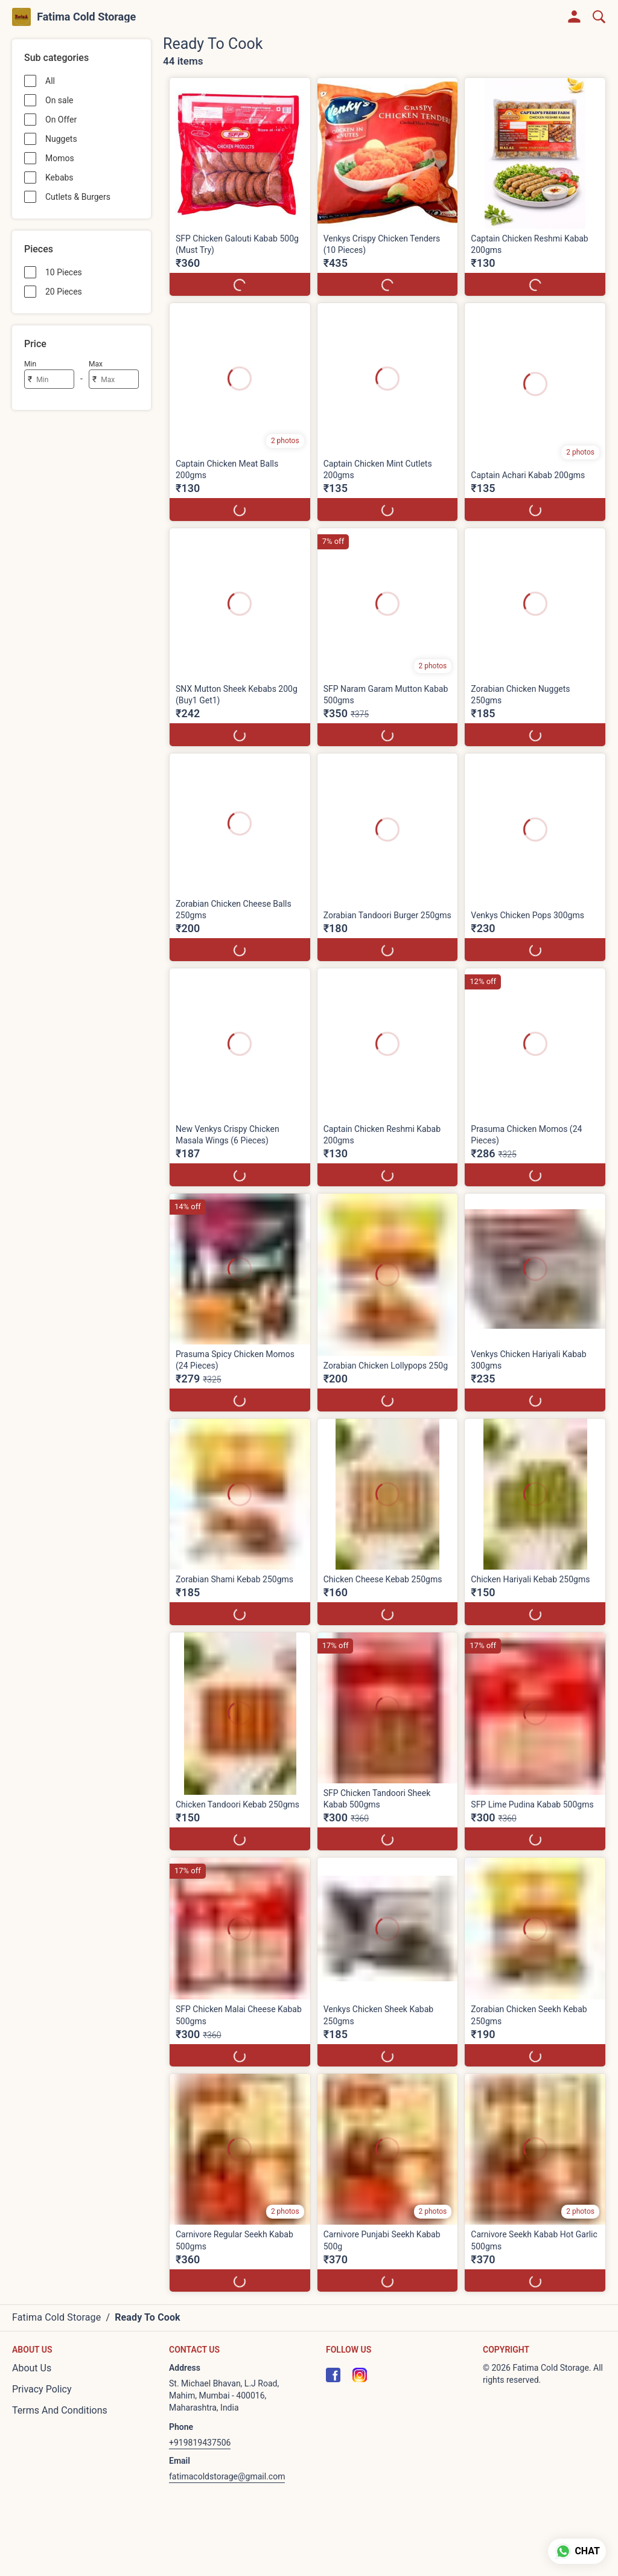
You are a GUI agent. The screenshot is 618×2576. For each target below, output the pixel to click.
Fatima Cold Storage (86, 17)
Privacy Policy (42, 2389)
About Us (31, 2368)
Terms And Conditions (59, 2410)
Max (96, 364)
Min (30, 364)
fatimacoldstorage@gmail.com (227, 2476)
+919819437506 (200, 2442)
